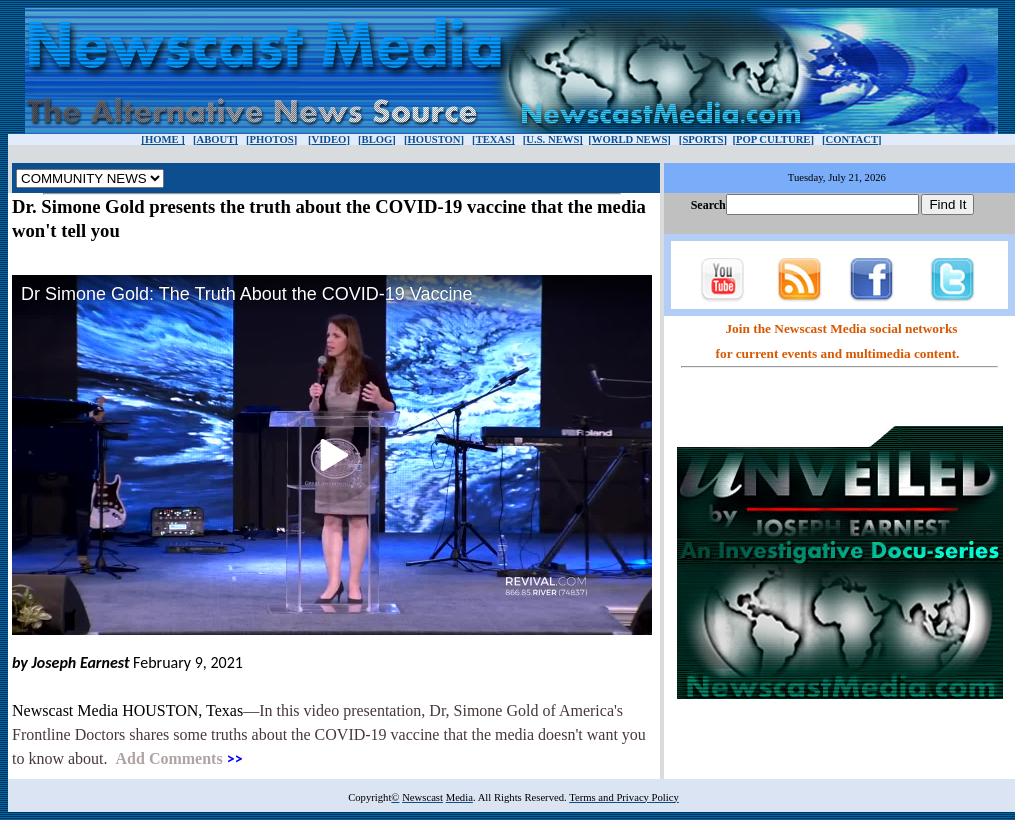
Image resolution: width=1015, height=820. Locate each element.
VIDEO (328, 139)
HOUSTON (433, 139)
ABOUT (215, 139)
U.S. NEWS (552, 139)
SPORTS (702, 139)
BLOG (377, 139)
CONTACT (852, 139)
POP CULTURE (773, 139)
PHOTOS (271, 139)
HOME (163, 139)
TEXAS (494, 139)
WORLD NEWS (630, 139)
